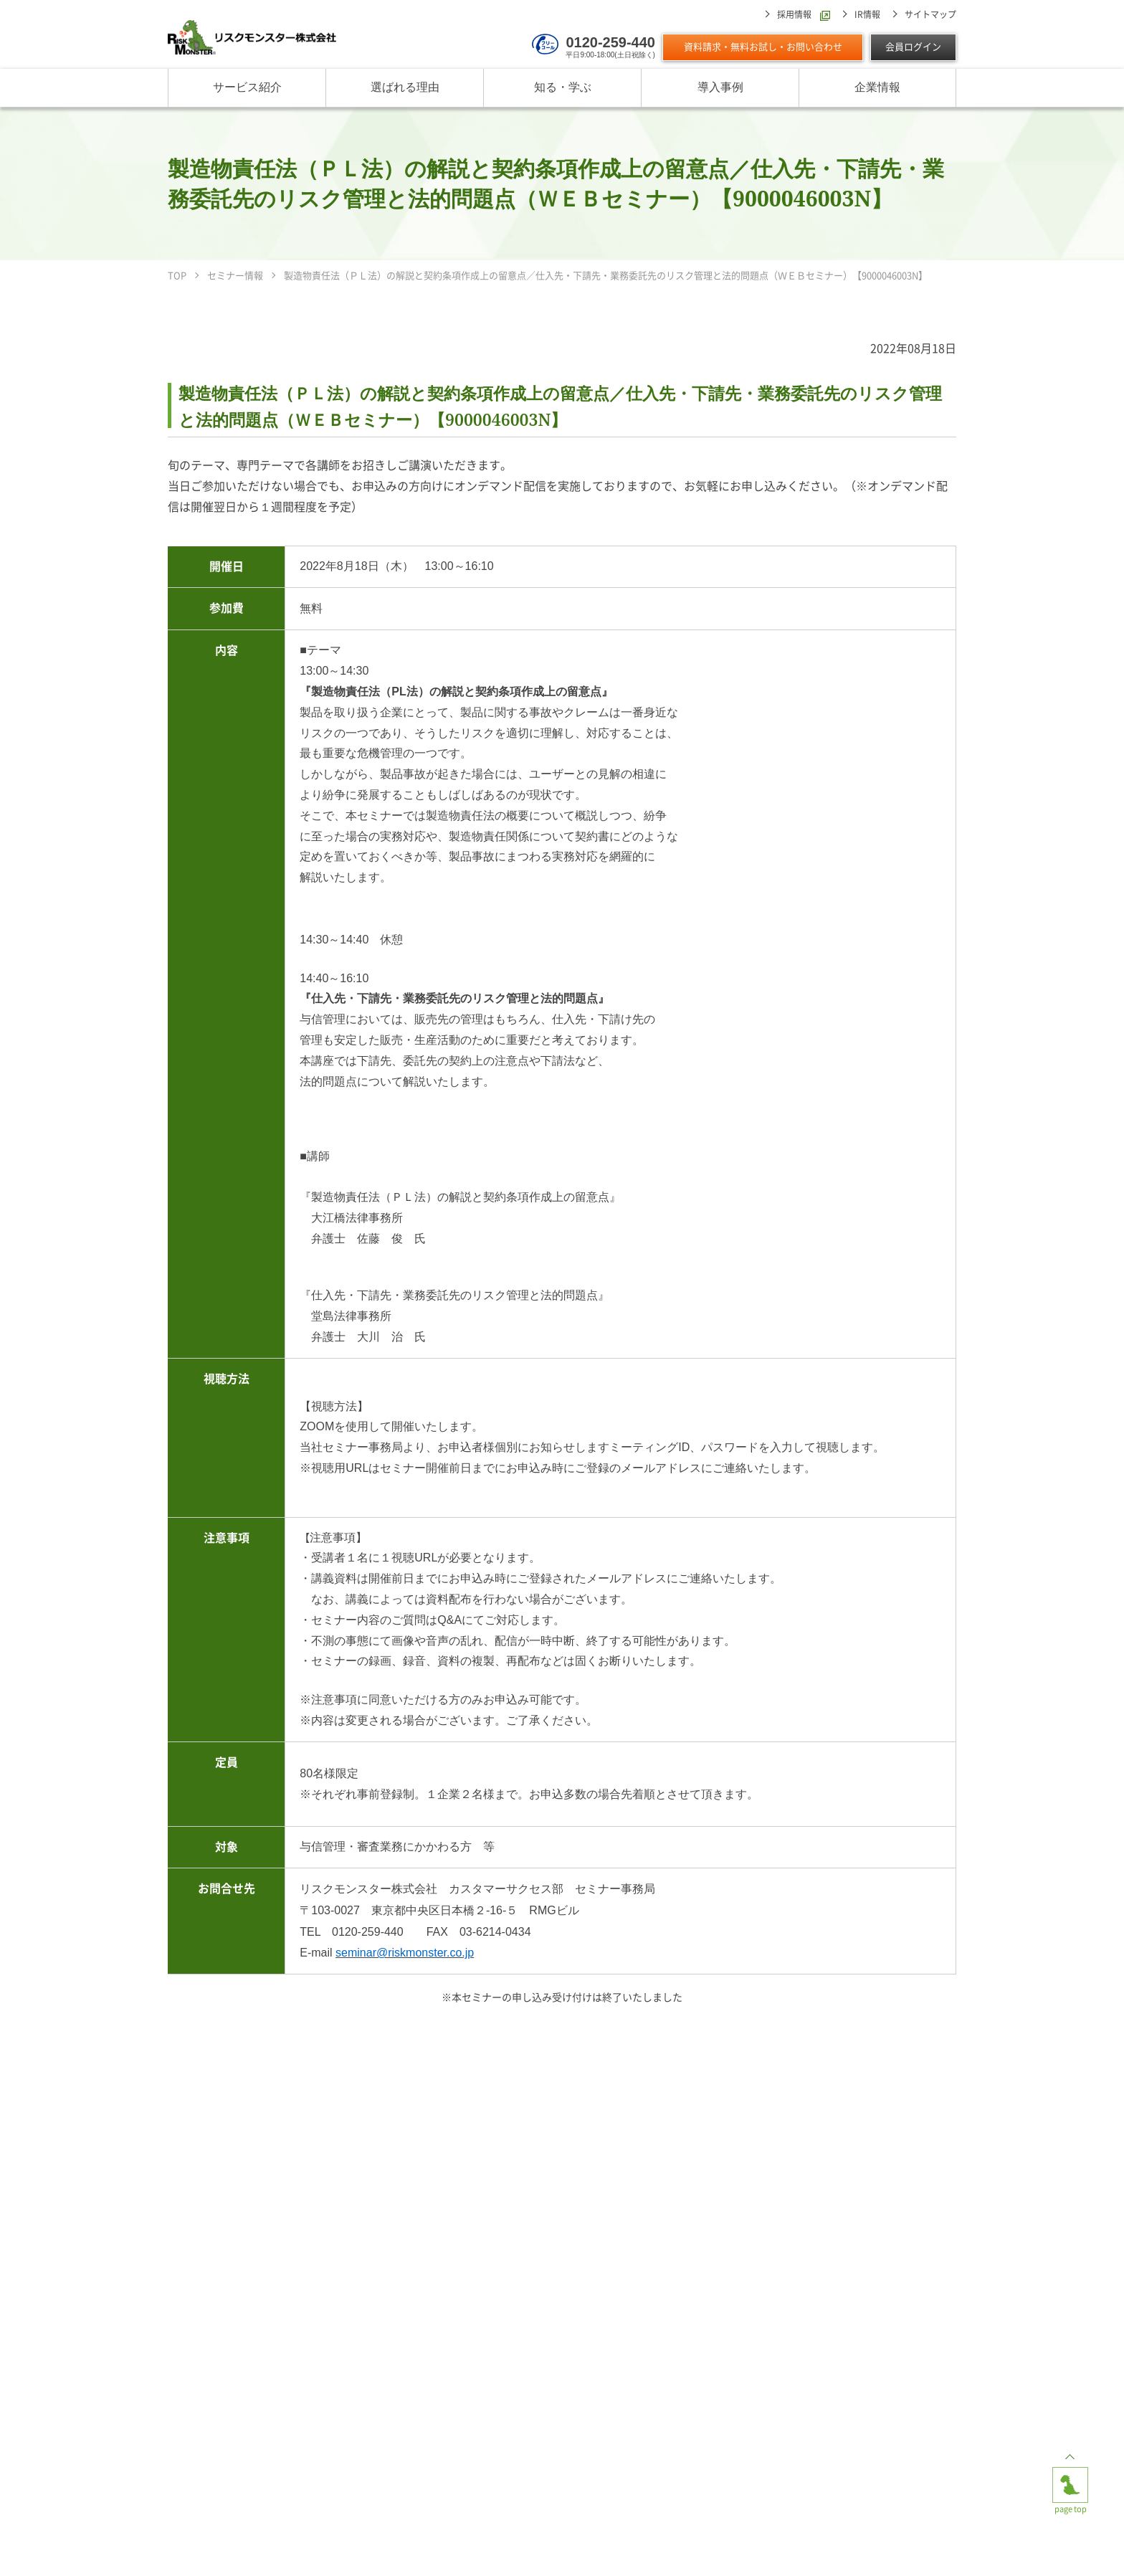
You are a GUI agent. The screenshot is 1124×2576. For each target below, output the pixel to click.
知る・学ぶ (562, 88)
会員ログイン (913, 47)
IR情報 (867, 14)
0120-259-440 (610, 42)
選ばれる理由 (405, 88)
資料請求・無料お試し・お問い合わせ (763, 47)
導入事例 (720, 88)
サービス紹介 (247, 88)
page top (1070, 2478)
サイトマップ (930, 14)
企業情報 (877, 88)
